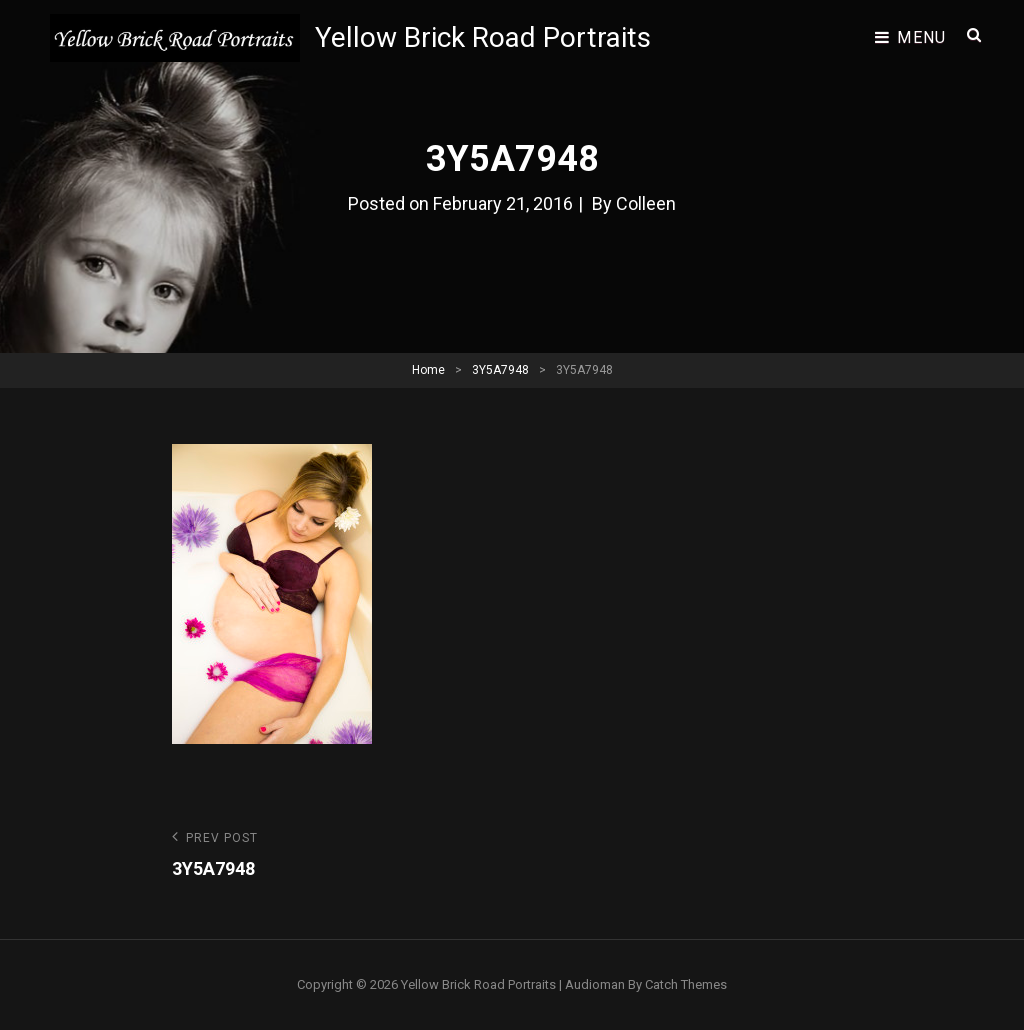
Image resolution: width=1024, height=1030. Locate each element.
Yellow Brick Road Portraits (483, 37)
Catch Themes (686, 984)
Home (428, 370)
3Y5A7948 (500, 370)
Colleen (646, 203)
